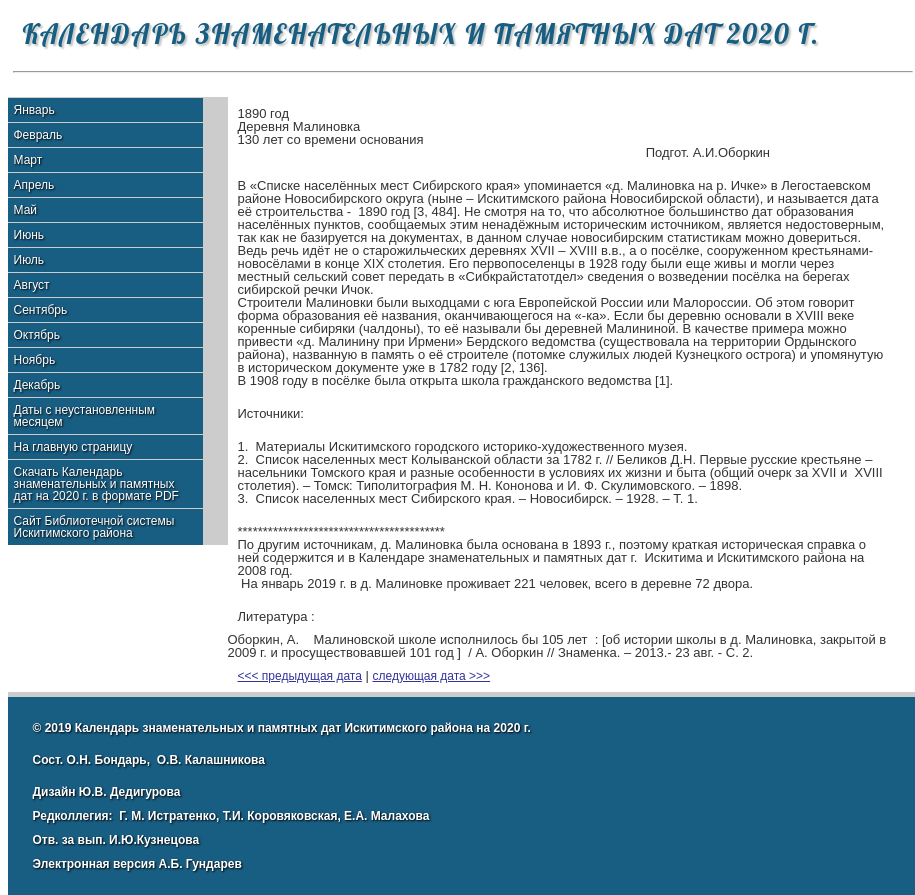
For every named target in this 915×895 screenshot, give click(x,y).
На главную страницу (73, 447)
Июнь (29, 235)
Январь (34, 110)
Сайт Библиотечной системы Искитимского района (94, 527)
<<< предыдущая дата (300, 676)
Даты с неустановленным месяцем (85, 416)
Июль (29, 260)
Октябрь (37, 335)
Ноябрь (35, 360)
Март (28, 160)
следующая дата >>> (432, 676)
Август (32, 285)
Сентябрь (41, 310)
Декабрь (37, 385)
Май (26, 210)
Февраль (38, 135)
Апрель (34, 185)
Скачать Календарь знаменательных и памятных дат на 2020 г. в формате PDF (96, 484)
